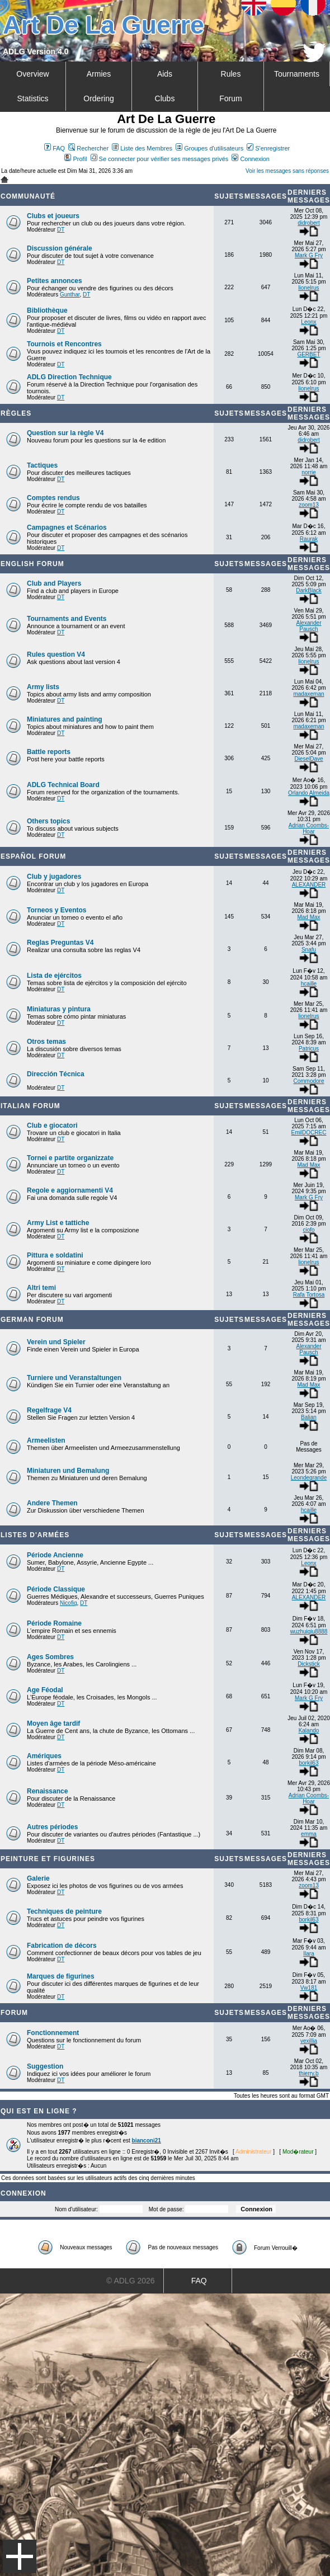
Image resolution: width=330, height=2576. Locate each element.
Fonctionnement (53, 2033)
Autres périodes (52, 1827)
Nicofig (68, 1603)
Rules (231, 73)
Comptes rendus (53, 498)
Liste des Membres (142, 148)
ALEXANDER (309, 885)
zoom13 (309, 505)
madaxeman (308, 694)
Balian (309, 1417)
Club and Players (54, 583)
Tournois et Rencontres (64, 344)
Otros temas (46, 1042)
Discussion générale (59, 248)
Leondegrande (309, 1478)
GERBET (308, 354)
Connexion (251, 159)
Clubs (165, 98)
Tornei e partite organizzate (70, 1158)
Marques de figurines (61, 1976)
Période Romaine (54, 1623)
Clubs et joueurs (53, 216)
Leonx (308, 322)
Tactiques (42, 465)
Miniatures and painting (64, 719)
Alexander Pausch (308, 626)
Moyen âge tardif (53, 1723)
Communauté (28, 196)
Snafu (308, 949)
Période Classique (56, 1589)
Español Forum (33, 856)
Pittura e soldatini (55, 1255)
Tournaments (296, 73)
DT (60, 230)
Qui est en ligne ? (39, 2111)
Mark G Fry (309, 255)
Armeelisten (46, 1440)
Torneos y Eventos (56, 910)
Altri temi (41, 1288)
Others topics (48, 821)
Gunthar (70, 294)
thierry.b (308, 2073)
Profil (75, 159)
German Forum (32, 1320)
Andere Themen (52, 1503)
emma (309, 1834)
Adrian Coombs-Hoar (309, 828)
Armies (99, 73)
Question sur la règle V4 (65, 433)
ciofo (308, 1230)
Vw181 (309, 1988)
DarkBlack (309, 590)
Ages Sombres (50, 1657)
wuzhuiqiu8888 (309, 1631)
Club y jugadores (54, 876)
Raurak (309, 539)
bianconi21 (146, 2140)
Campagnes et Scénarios (67, 527)
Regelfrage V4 (49, 1410)
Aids (164, 73)
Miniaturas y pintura (59, 1009)
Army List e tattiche (58, 1223)
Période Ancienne (55, 1555)
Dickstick (308, 1664)
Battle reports (48, 752)
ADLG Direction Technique (69, 377)
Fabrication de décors (62, 1945)
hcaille (309, 984)
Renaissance (47, 1791)
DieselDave (308, 759)
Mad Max (308, 917)
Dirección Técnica (55, 1074)
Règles (16, 413)
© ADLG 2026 (130, 2280)
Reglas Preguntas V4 (60, 942)
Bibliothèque (47, 310)
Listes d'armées (35, 1535)
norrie (308, 472)
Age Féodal (45, 1690)
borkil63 (308, 1763)
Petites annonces (54, 281)
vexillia (308, 2041)
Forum (230, 98)
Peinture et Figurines (48, 1859)
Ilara (308, 1954)
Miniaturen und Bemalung (68, 1471)
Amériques (44, 1756)
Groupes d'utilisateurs (209, 148)
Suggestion (45, 2066)
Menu (19, 2556)
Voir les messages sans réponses (287, 171)
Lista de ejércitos (54, 975)
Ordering (98, 98)
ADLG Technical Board (63, 785)
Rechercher (88, 148)
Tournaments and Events (66, 619)
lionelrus (308, 288)
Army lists (43, 687)
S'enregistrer (268, 148)
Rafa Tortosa (309, 1295)
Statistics (32, 98)
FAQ (54, 148)
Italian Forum (30, 1106)
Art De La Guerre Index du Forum (4, 179)
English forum (32, 564)
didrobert (308, 223)
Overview (32, 73)
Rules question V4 (56, 654)
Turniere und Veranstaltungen (74, 1378)
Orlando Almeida (308, 793)
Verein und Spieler (56, 1342)
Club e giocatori (52, 1125)
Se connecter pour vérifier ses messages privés (160, 159)
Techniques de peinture (64, 1911)
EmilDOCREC (309, 1132)
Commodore (308, 1081)
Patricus (309, 1049)
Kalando (309, 1730)
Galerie (38, 1878)
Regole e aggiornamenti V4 (70, 1190)
